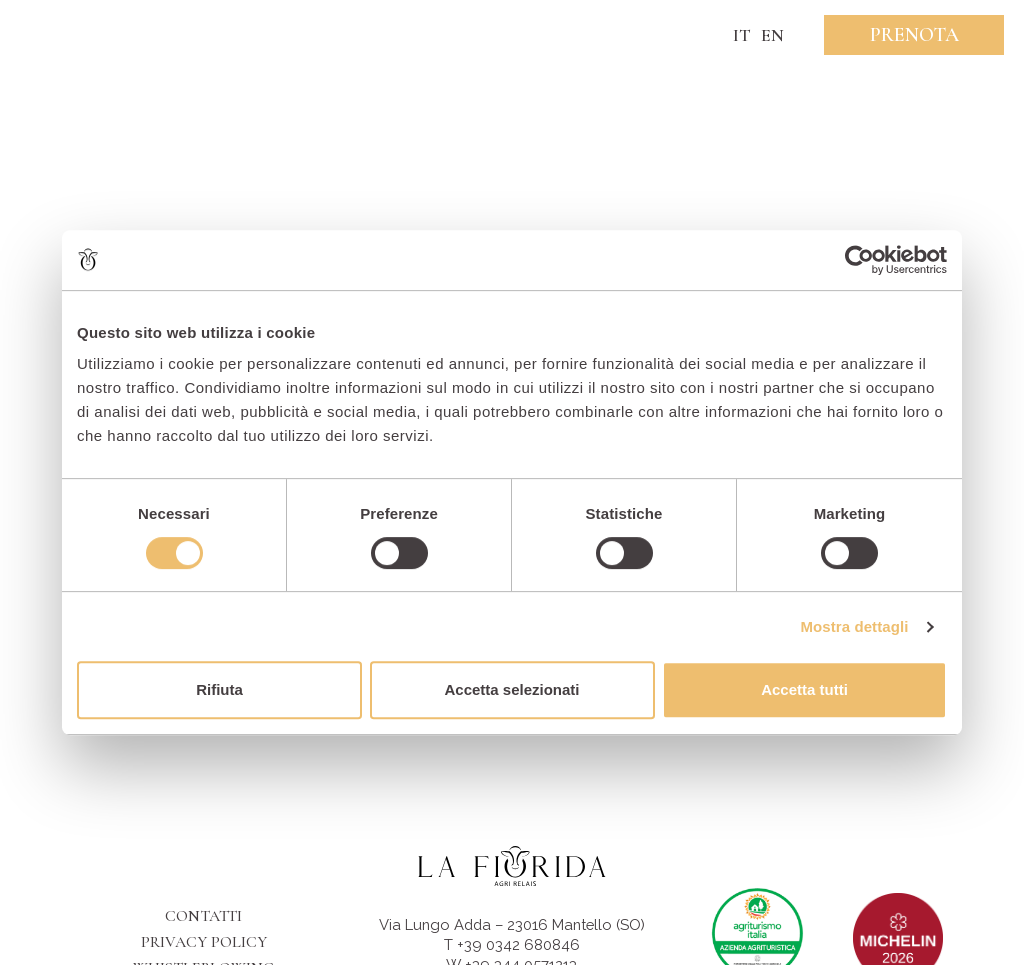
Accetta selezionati (511, 689)
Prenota (914, 35)
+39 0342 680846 (518, 944)
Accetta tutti (804, 689)
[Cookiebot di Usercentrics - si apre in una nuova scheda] (859, 260)
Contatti (203, 916)
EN (772, 35)
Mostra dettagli (854, 626)
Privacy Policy (204, 942)
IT (742, 35)
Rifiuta (219, 689)
